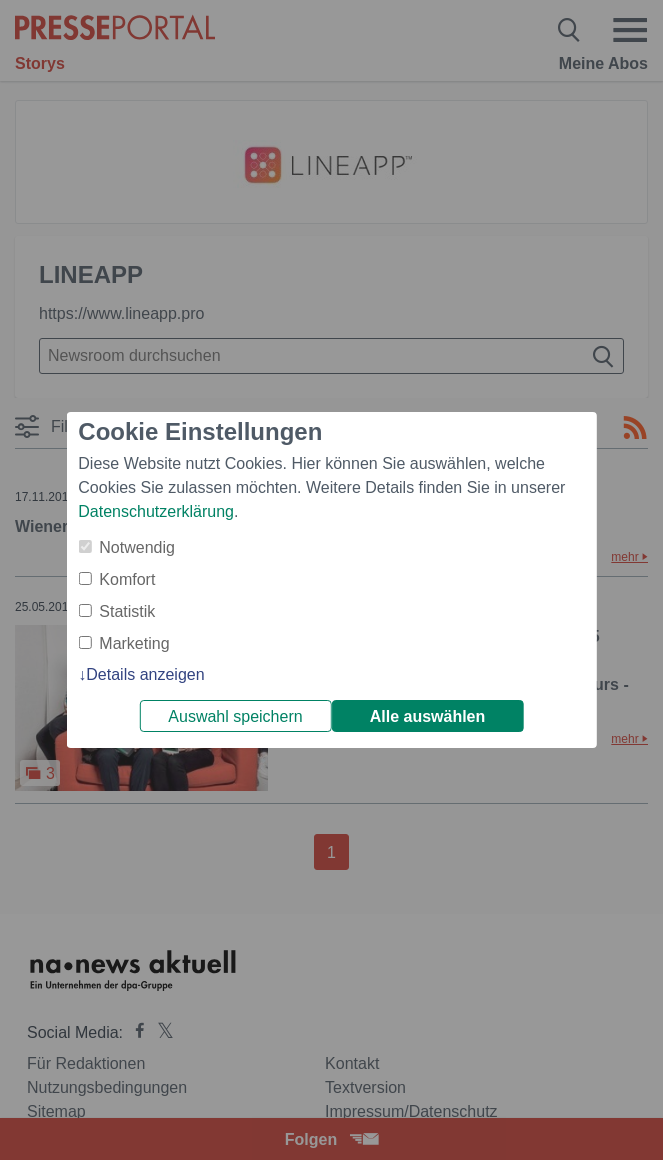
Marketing (134, 643)
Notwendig (137, 547)
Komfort (127, 579)
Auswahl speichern (235, 716)
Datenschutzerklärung (156, 511)
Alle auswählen (428, 716)
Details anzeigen (145, 674)
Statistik (127, 611)
